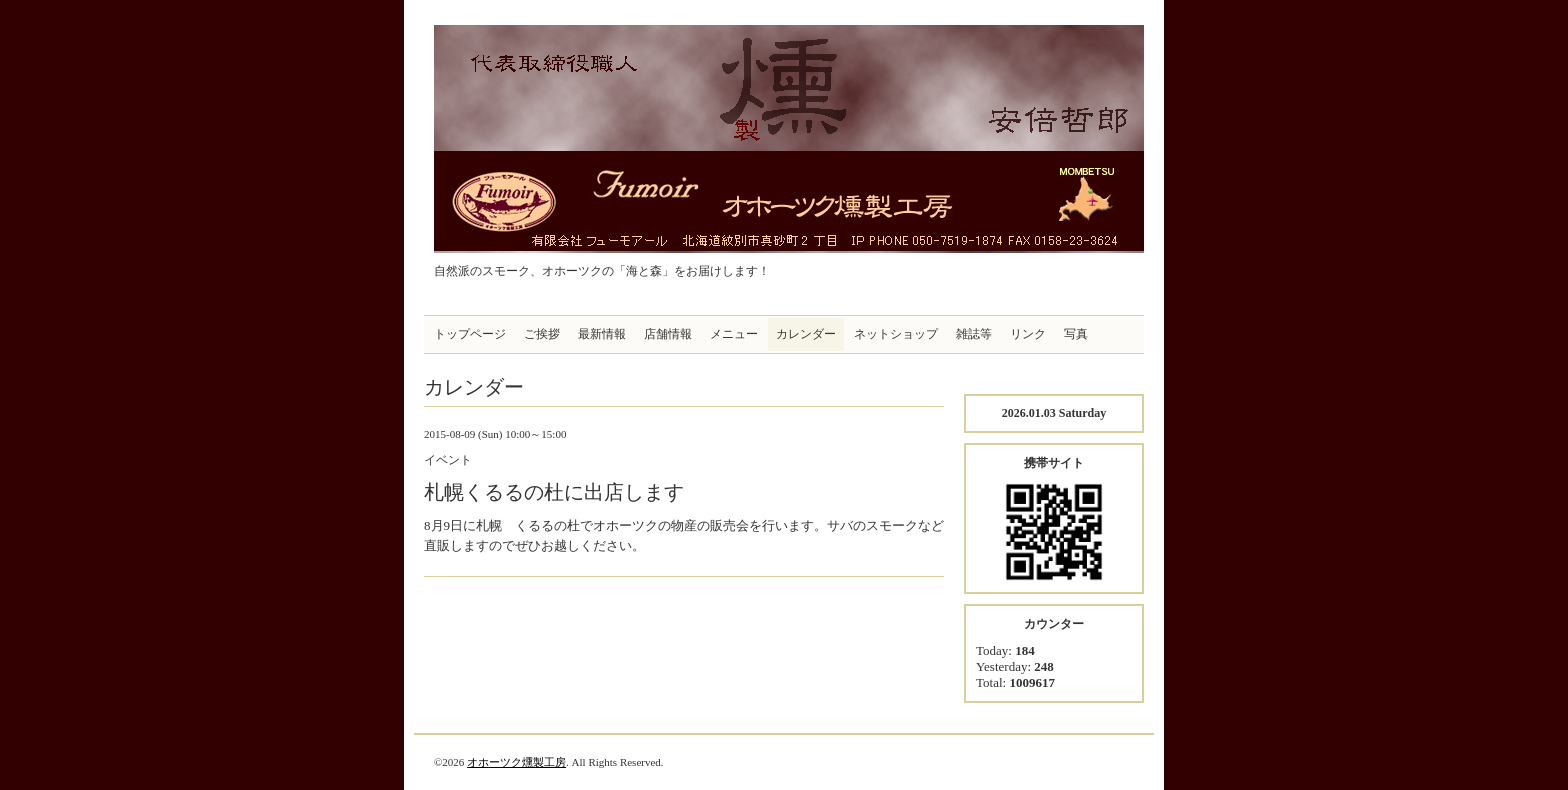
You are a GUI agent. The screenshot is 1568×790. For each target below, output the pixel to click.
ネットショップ (896, 334)
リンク (1028, 334)
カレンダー (806, 334)
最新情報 (602, 334)
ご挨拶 (542, 334)
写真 (1076, 334)
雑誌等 (974, 334)
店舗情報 (668, 334)
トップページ (470, 334)
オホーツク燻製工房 (516, 762)
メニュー (734, 334)
